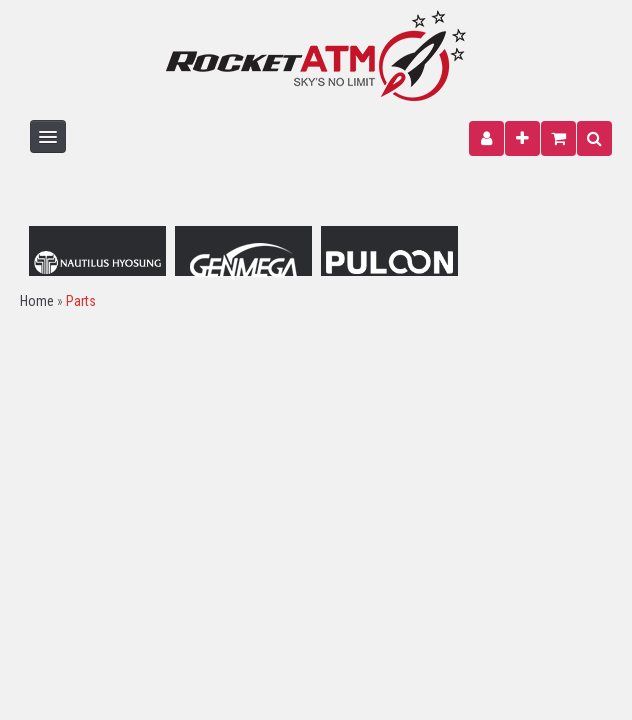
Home (37, 301)
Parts (81, 301)
